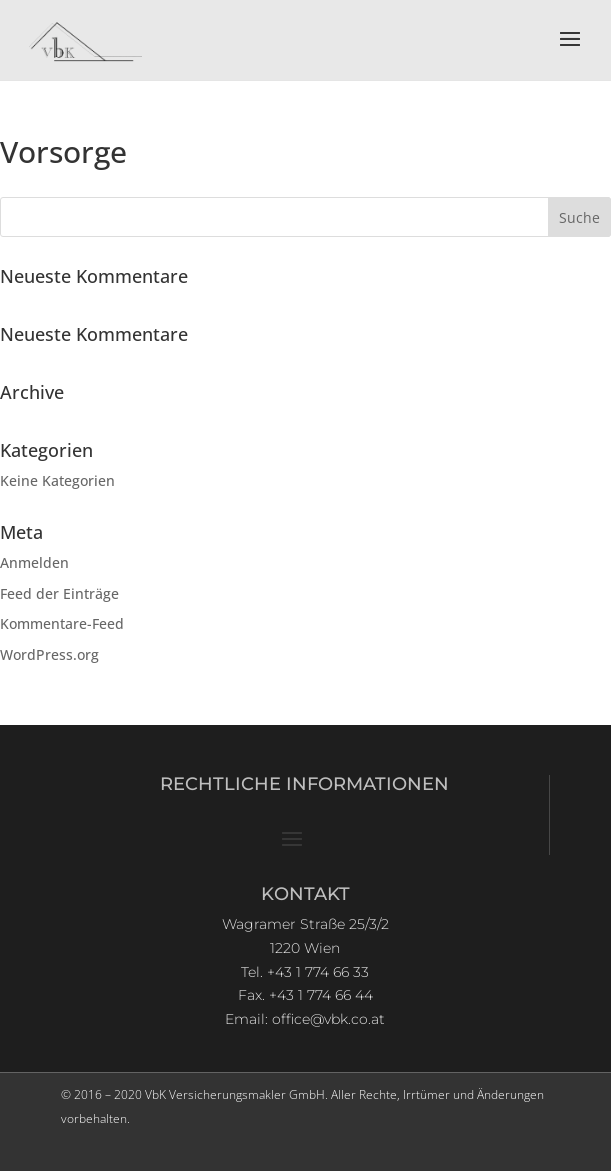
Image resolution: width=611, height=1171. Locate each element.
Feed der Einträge (59, 593)
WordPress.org (49, 654)
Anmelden (34, 562)
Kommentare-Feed (62, 623)
